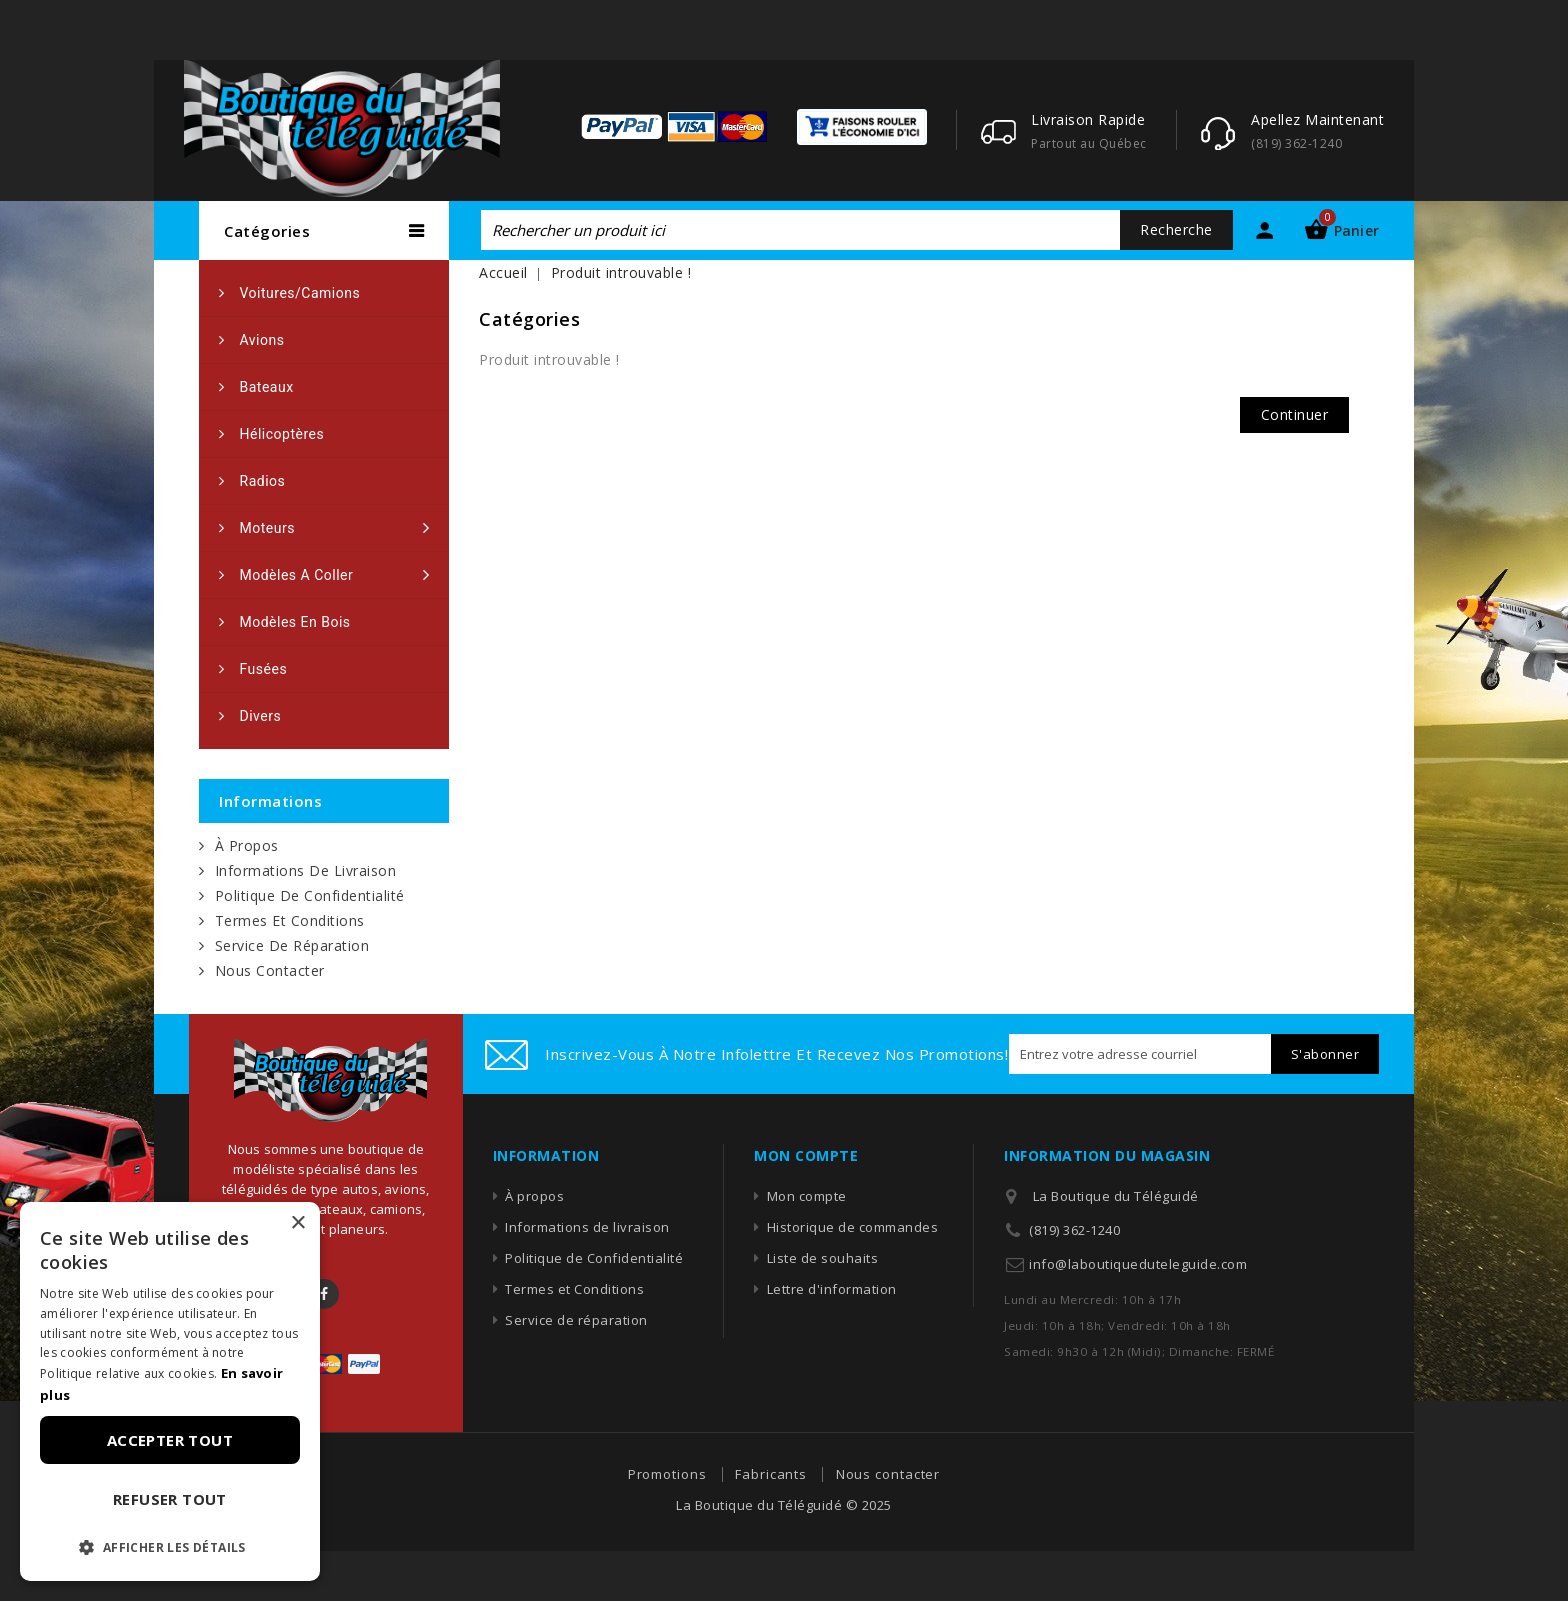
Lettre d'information (832, 1289)
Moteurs (267, 528)
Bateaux (267, 387)
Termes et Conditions (290, 920)
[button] (170, 1548)
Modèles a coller (297, 575)
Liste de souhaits (823, 1258)
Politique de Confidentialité (310, 895)
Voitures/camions (300, 293)
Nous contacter (270, 970)
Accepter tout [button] (170, 1440)
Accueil (503, 272)
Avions (262, 340)
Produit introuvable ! (621, 272)
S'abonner (1325, 1054)
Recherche (1176, 229)
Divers (261, 716)
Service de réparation (292, 945)
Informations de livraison (306, 870)
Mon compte (807, 1196)
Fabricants (771, 1474)
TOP (1493, 1556)
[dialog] (170, 1391)
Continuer (1295, 414)
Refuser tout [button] (170, 1499)
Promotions (667, 1474)
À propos (247, 845)
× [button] (297, 1223)
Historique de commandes (853, 1227)
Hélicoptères (282, 434)
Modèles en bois (295, 622)
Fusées (264, 669)
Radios (263, 481)
